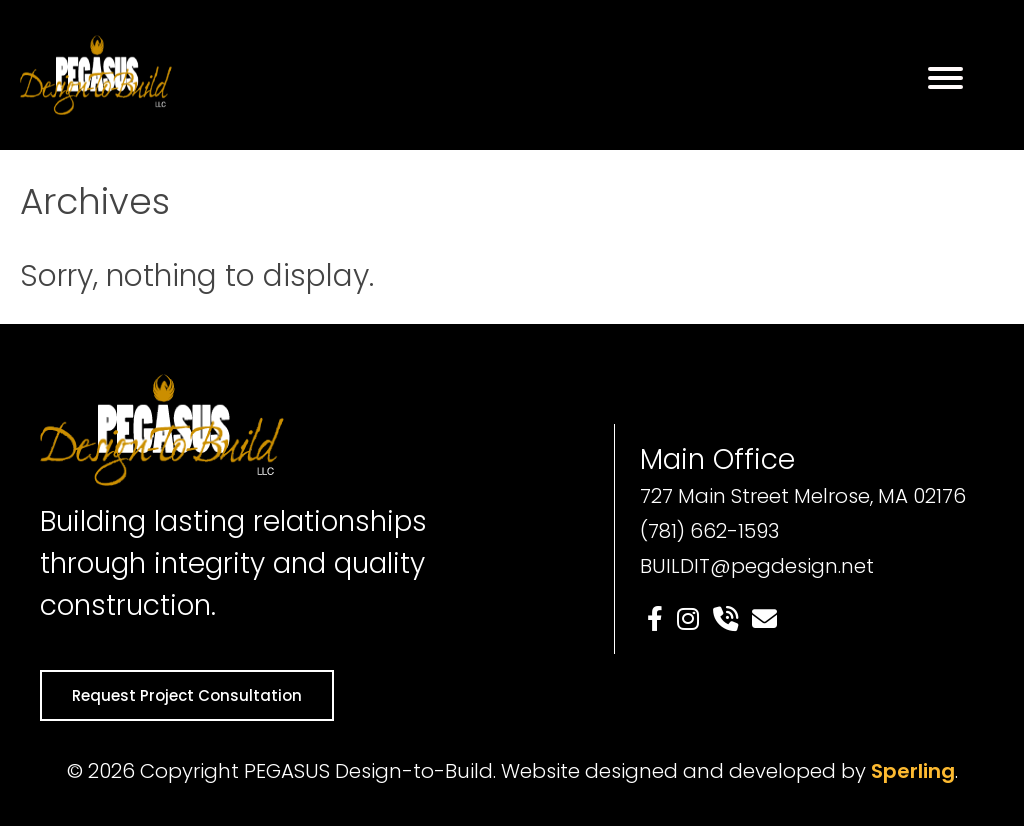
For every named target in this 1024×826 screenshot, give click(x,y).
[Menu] (945, 77)
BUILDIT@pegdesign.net (757, 566)
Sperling (913, 771)
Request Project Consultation (187, 695)
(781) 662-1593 (709, 531)
